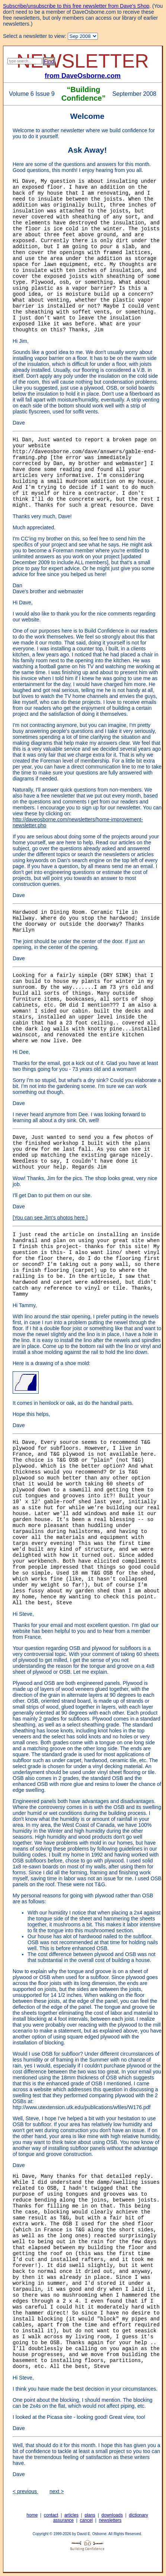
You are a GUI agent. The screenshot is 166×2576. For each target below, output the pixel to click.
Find (49, 61)
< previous (25, 2491)
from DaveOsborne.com (83, 75)
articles (71, 2515)
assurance (63, 2520)
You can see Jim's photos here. (50, 1218)
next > (57, 2491)
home (32, 2515)
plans (89, 2515)
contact (51, 2515)
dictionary (138, 2515)
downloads (112, 2515)
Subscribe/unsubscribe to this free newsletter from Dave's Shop (76, 6)
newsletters (110, 2520)
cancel (86, 2520)
